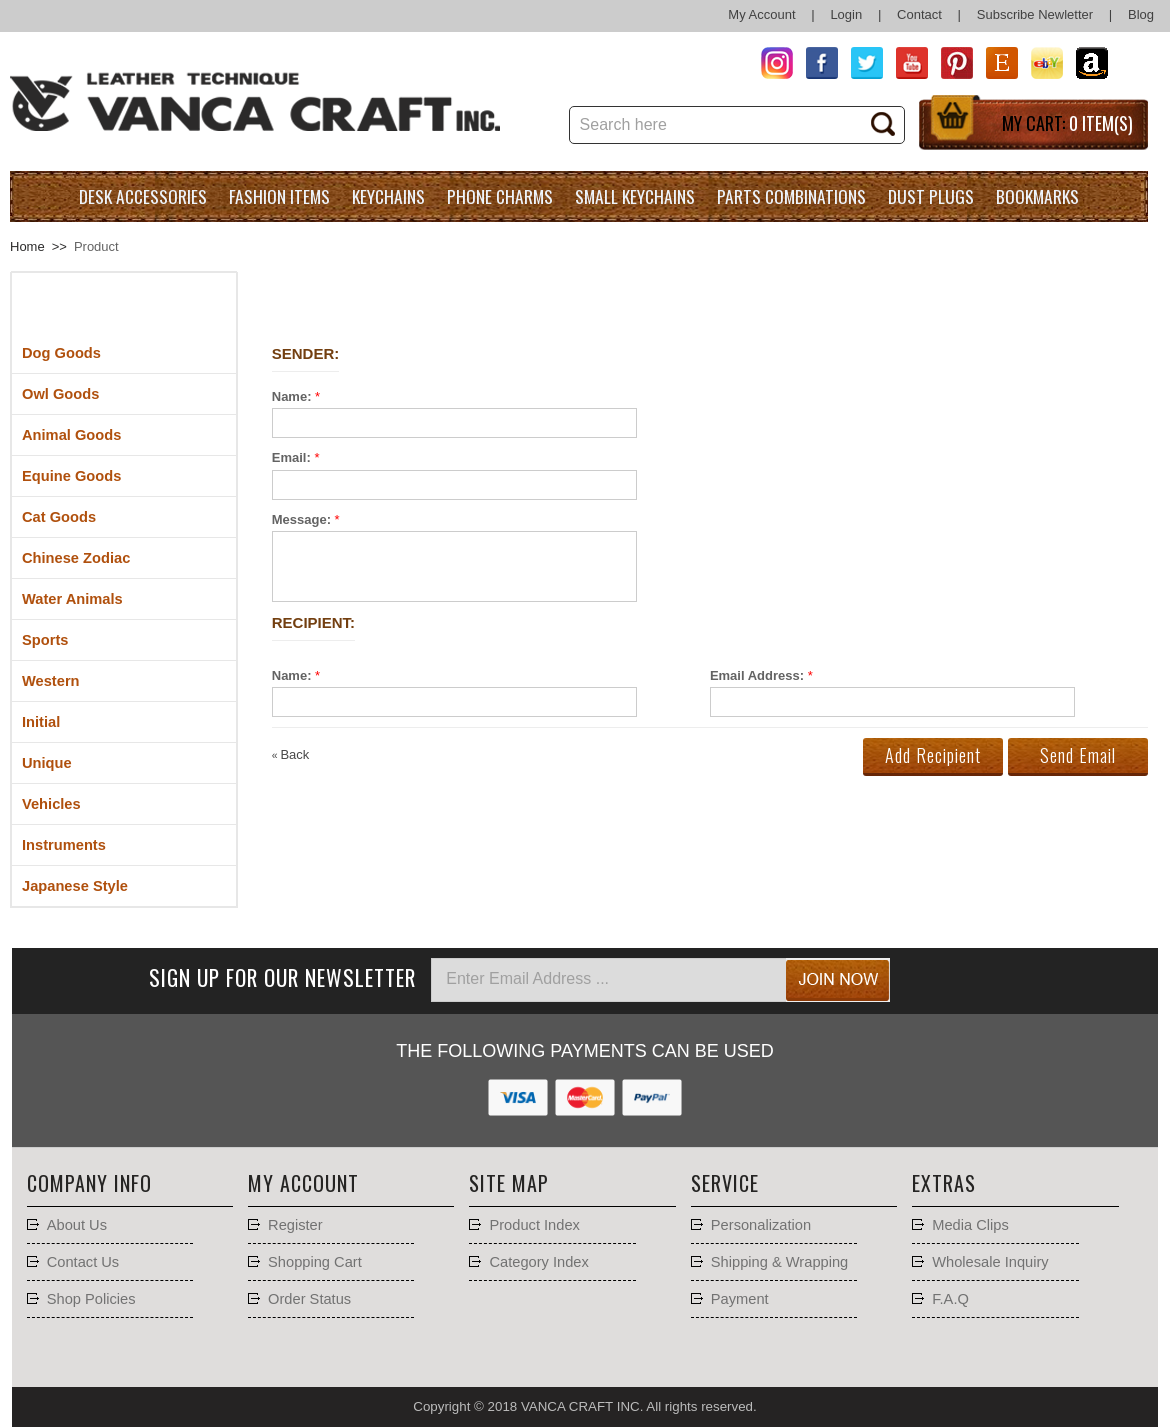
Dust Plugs (931, 196)
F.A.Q (950, 1299)
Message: (301, 519)
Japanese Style (75, 886)
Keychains (388, 196)
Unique (47, 763)
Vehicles (51, 804)
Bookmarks (1037, 196)
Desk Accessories (143, 196)
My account (303, 1183)
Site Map (509, 1183)
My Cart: (1067, 123)
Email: (291, 457)
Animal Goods (71, 435)
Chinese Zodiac (76, 558)
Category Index (538, 1262)
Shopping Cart (315, 1262)
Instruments (64, 845)
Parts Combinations (791, 196)
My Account (761, 14)
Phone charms (500, 196)
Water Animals (72, 599)
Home (27, 246)
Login (846, 14)
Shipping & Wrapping (779, 1262)
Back (291, 754)
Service (725, 1183)
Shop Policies (91, 1299)
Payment (740, 1299)
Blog (1141, 14)
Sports (45, 640)
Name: (292, 396)
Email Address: (757, 675)
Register (295, 1225)
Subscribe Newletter (1035, 14)
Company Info (89, 1183)
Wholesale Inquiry (990, 1262)
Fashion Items (279, 196)
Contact (919, 14)
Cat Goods (59, 517)
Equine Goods (71, 476)
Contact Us (83, 1262)
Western (51, 681)
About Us (77, 1225)
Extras (944, 1183)
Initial (41, 722)
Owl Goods (60, 394)
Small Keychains (635, 196)
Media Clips (970, 1225)
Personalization (761, 1225)
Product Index (534, 1225)
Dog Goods (61, 353)
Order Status (309, 1299)
